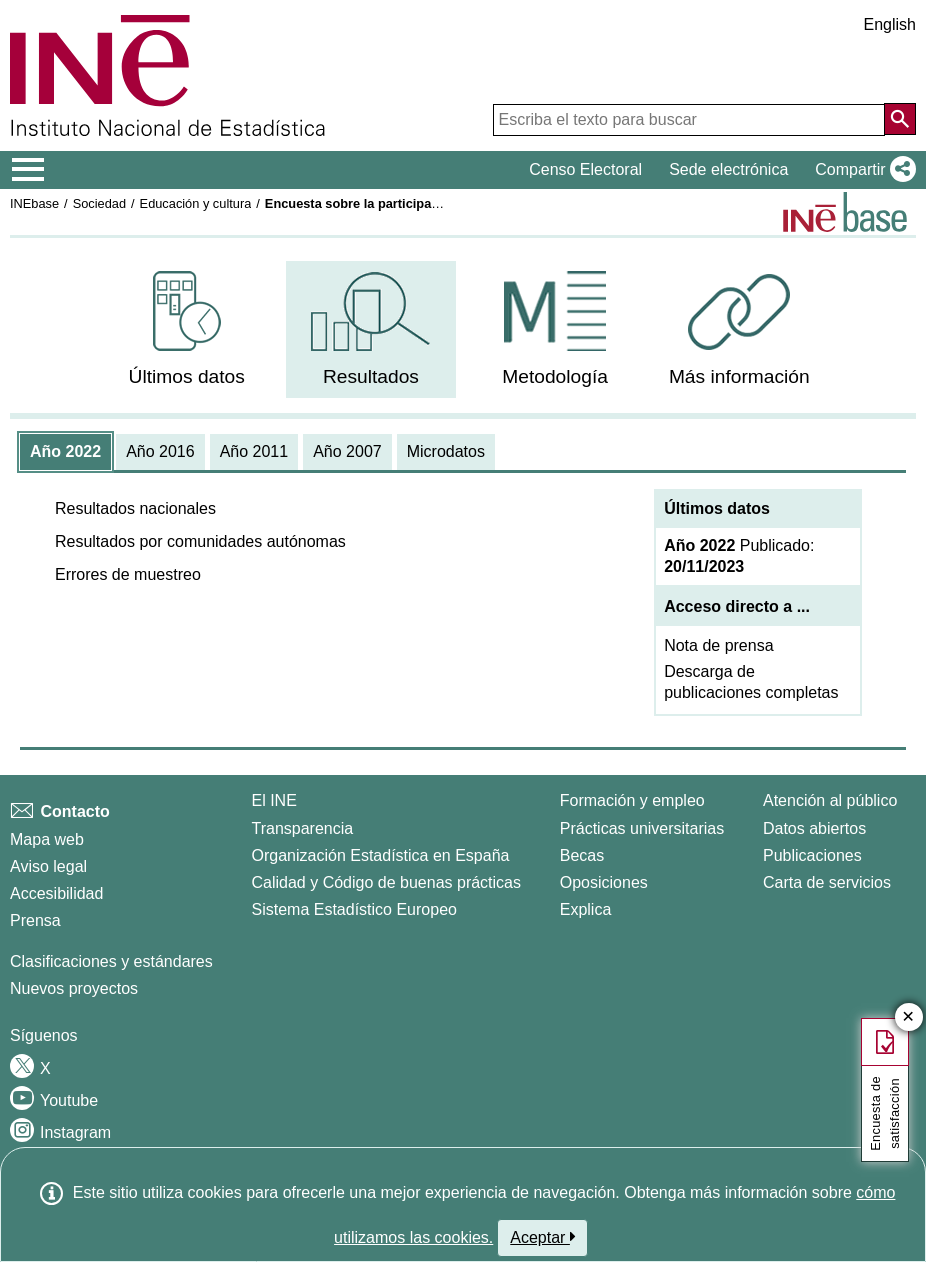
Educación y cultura (196, 203)
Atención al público (830, 800)
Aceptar (542, 1237)
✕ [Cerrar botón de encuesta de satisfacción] (908, 1017)
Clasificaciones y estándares (111, 961)
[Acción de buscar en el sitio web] (900, 119)
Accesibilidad (56, 893)
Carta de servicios (827, 882)
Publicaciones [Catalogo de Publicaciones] (812, 855)
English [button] (890, 24)
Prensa (35, 920)
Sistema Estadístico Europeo (354, 909)
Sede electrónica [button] (728, 169)
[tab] (65, 452)
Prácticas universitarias (642, 828)
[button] (861, 170)
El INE (274, 800)
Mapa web (47, 839)
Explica (586, 909)
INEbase (34, 203)
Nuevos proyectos (74, 988)
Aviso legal (48, 866)
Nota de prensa (718, 645)
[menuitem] (186, 329)
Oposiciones (604, 882)
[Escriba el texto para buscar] (689, 120)
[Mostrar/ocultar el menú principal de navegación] (28, 170)
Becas (582, 855)
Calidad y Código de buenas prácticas (387, 882)
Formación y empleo (632, 800)
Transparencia (303, 828)
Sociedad (99, 203)
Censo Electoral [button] (585, 169)
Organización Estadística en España (381, 855)
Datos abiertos (814, 828)
